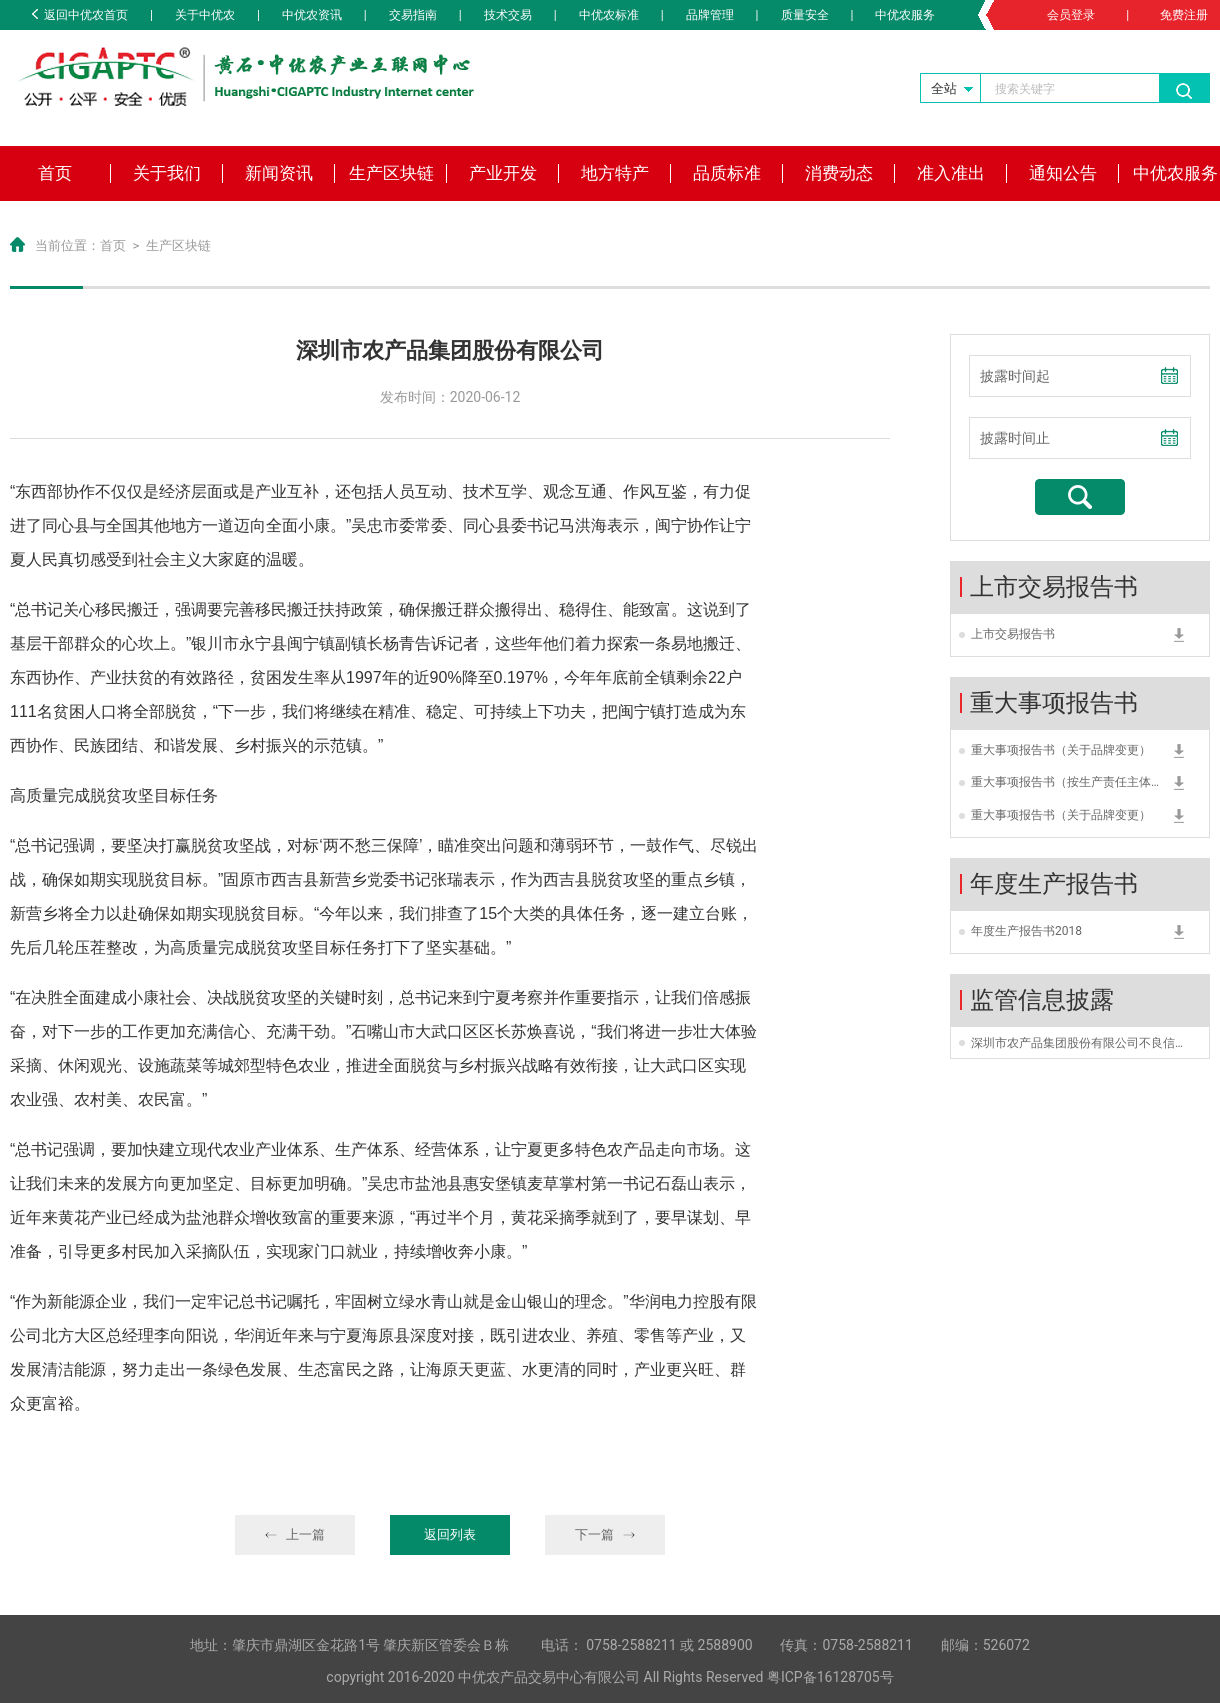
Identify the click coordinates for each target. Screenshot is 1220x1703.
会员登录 (1071, 15)
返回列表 (450, 1534)
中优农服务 (905, 15)
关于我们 (167, 173)
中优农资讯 (312, 15)
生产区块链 (391, 173)
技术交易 (508, 15)
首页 (55, 173)
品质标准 (727, 173)
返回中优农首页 (80, 15)
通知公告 (1063, 173)
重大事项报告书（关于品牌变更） (1061, 750)
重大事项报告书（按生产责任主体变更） (1067, 784)
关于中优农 (205, 15)
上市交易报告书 (1013, 634)
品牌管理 (710, 15)
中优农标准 (609, 15)
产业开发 (503, 173)
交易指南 (413, 15)
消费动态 (839, 173)
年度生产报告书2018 (1026, 931)
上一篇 (295, 1534)
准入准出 (951, 173)
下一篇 (605, 1534)
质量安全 (805, 15)
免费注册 (1184, 15)
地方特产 (615, 173)
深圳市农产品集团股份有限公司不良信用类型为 (1080, 1043)
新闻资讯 (279, 173)
